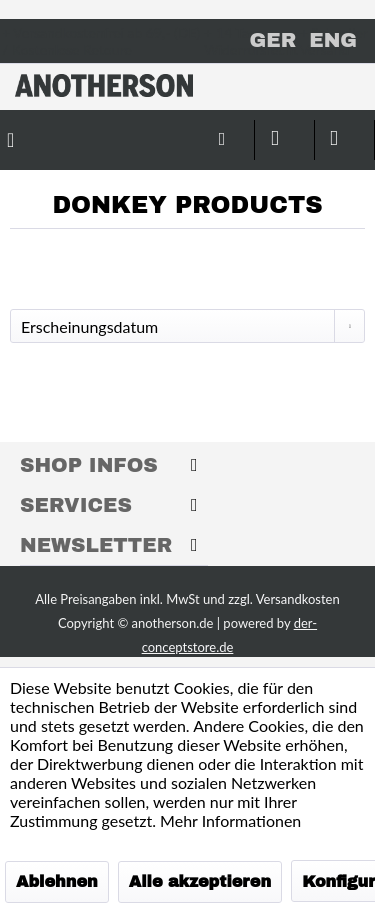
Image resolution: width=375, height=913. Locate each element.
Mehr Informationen (230, 820)
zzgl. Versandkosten (284, 599)
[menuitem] (165, 130)
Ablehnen (57, 881)
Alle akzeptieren (200, 881)
